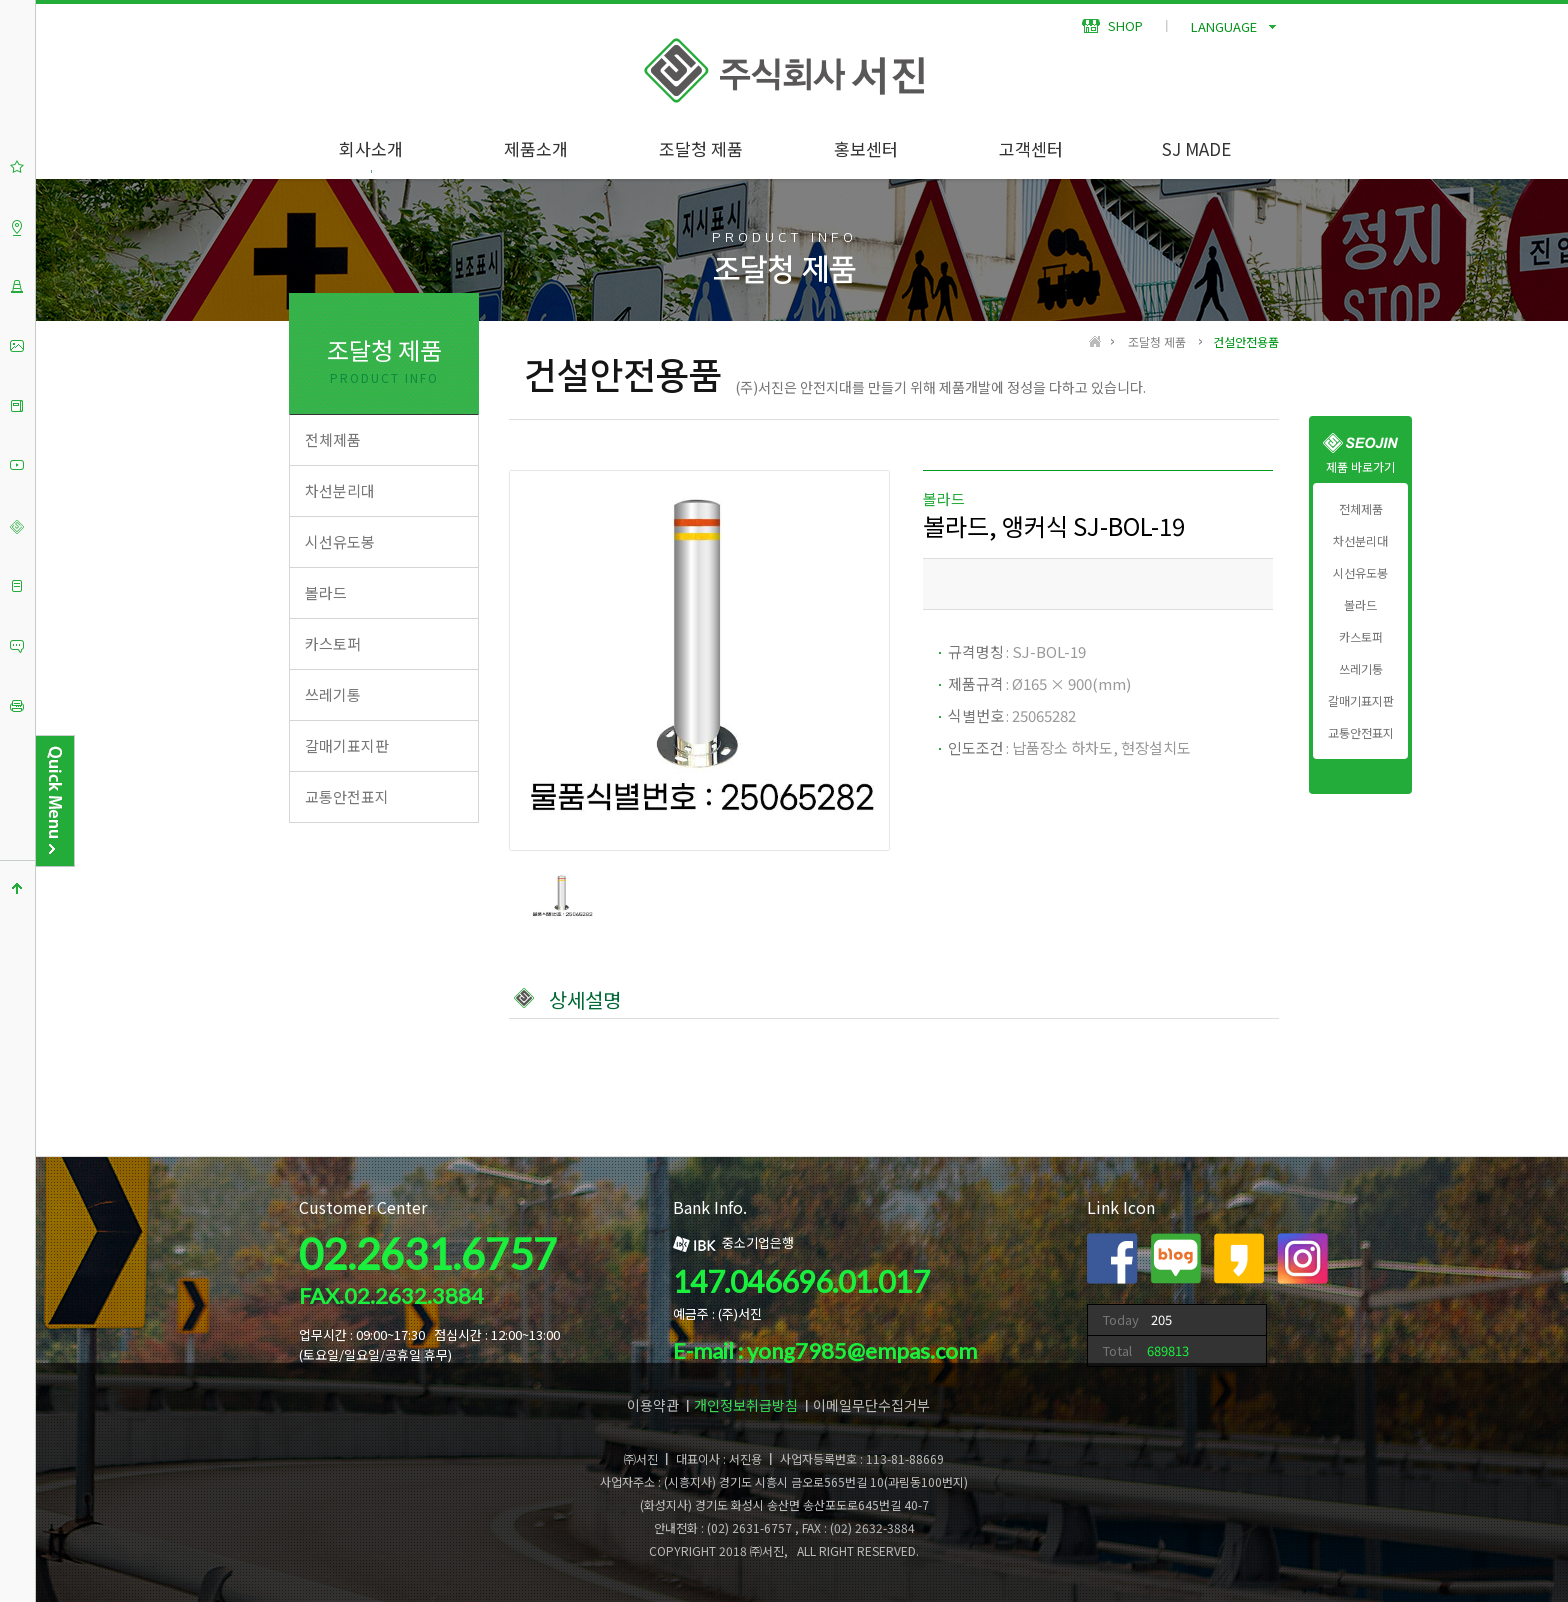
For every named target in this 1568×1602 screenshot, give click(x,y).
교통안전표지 (1361, 733)
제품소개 (536, 148)
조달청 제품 (701, 148)
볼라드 (1360, 605)
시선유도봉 (1360, 573)
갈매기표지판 (1361, 701)
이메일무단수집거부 (871, 1405)
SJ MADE (1196, 148)
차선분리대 (1360, 541)
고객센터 (1031, 148)
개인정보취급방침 (746, 1405)
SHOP (1112, 25)
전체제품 (1361, 509)
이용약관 (653, 1405)
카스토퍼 (1361, 637)
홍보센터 (866, 148)
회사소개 (371, 148)
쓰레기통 (1361, 669)
